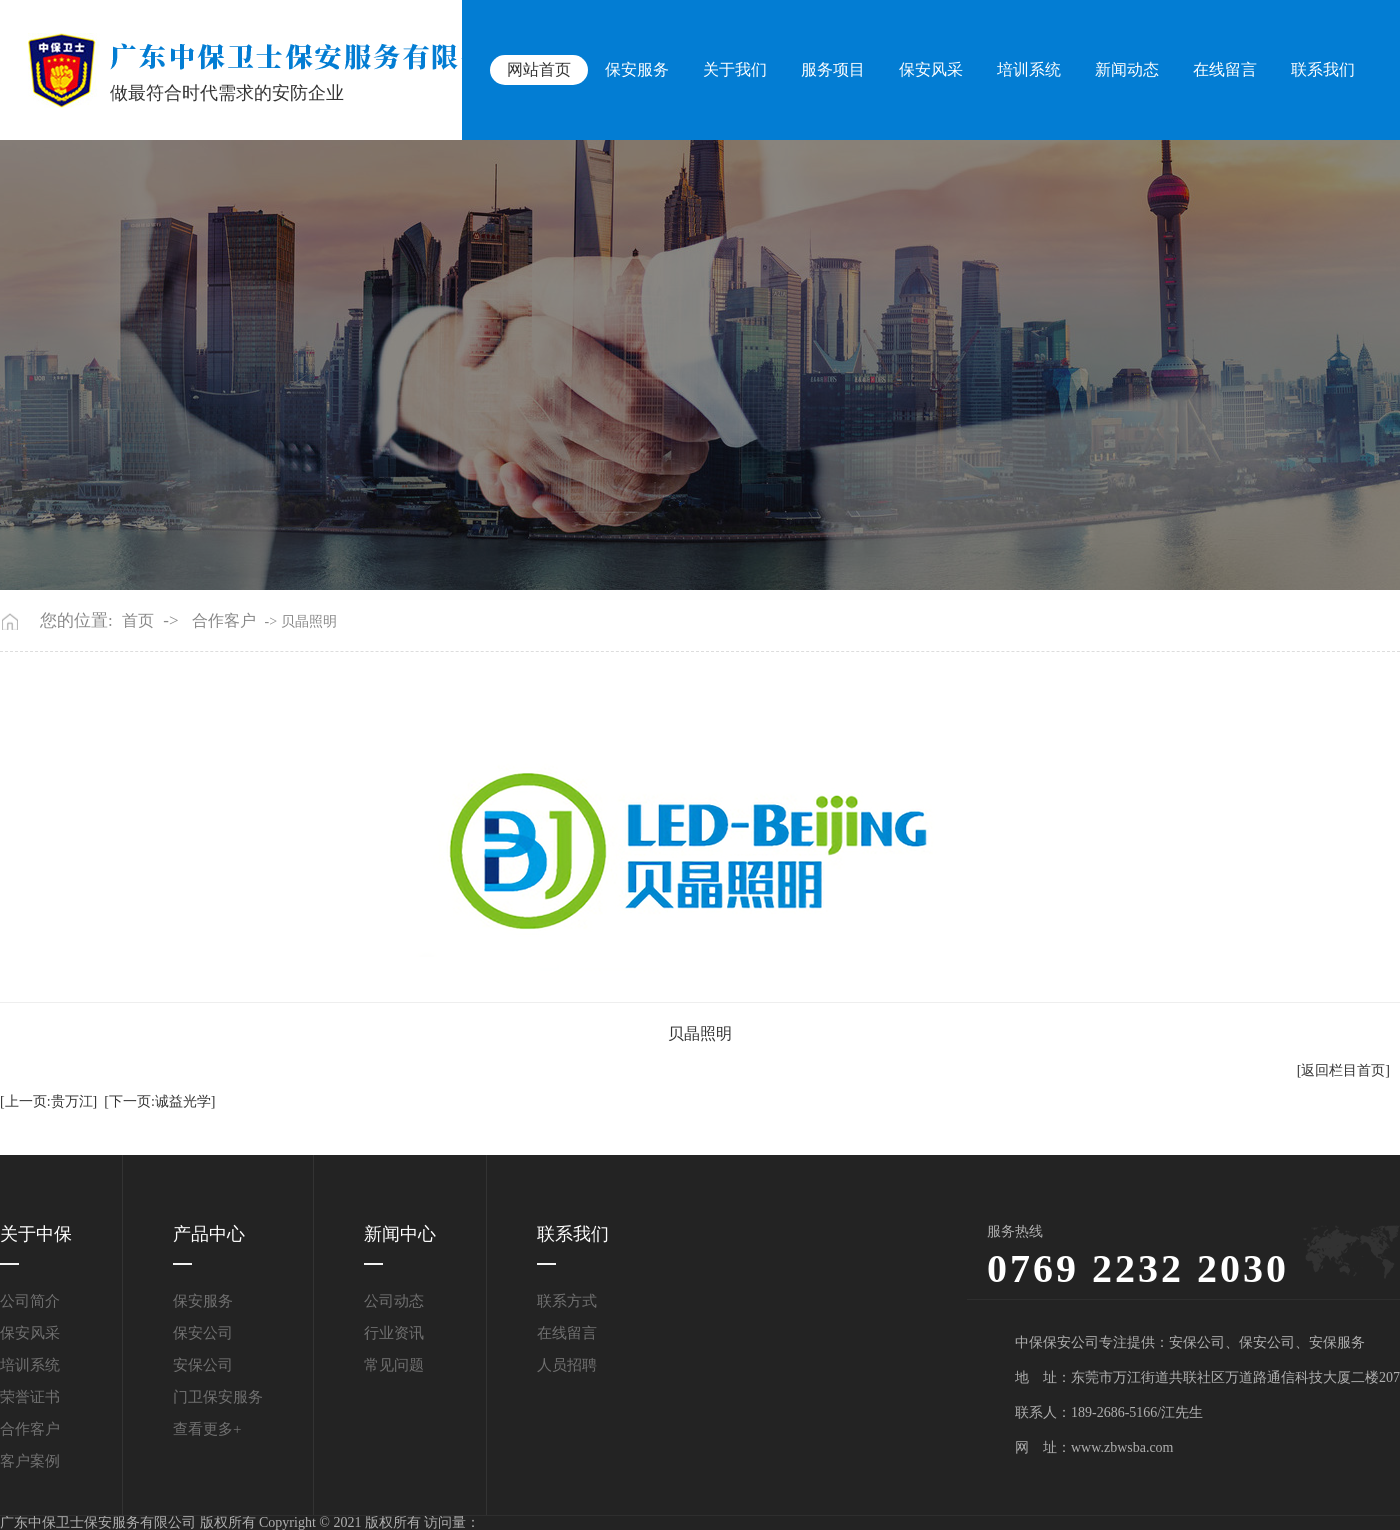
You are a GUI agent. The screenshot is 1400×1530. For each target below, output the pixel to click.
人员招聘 (567, 1365)
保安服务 (642, 69)
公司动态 (394, 1301)
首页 (138, 621)
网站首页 (544, 69)
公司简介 (30, 1301)
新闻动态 (1129, 69)
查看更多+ (207, 1429)
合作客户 (224, 621)
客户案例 (30, 1461)
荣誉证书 (30, 1397)
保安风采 (934, 69)
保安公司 (203, 1333)
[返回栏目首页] (1343, 1070)
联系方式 (567, 1301)
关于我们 (739, 69)
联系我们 (1323, 69)
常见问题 (394, 1365)
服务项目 (837, 69)
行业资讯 (394, 1333)
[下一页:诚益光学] (159, 1101)
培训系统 (1031, 69)
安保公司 (203, 1365)
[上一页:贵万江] (48, 1101)
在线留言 (1226, 69)
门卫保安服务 (218, 1397)
